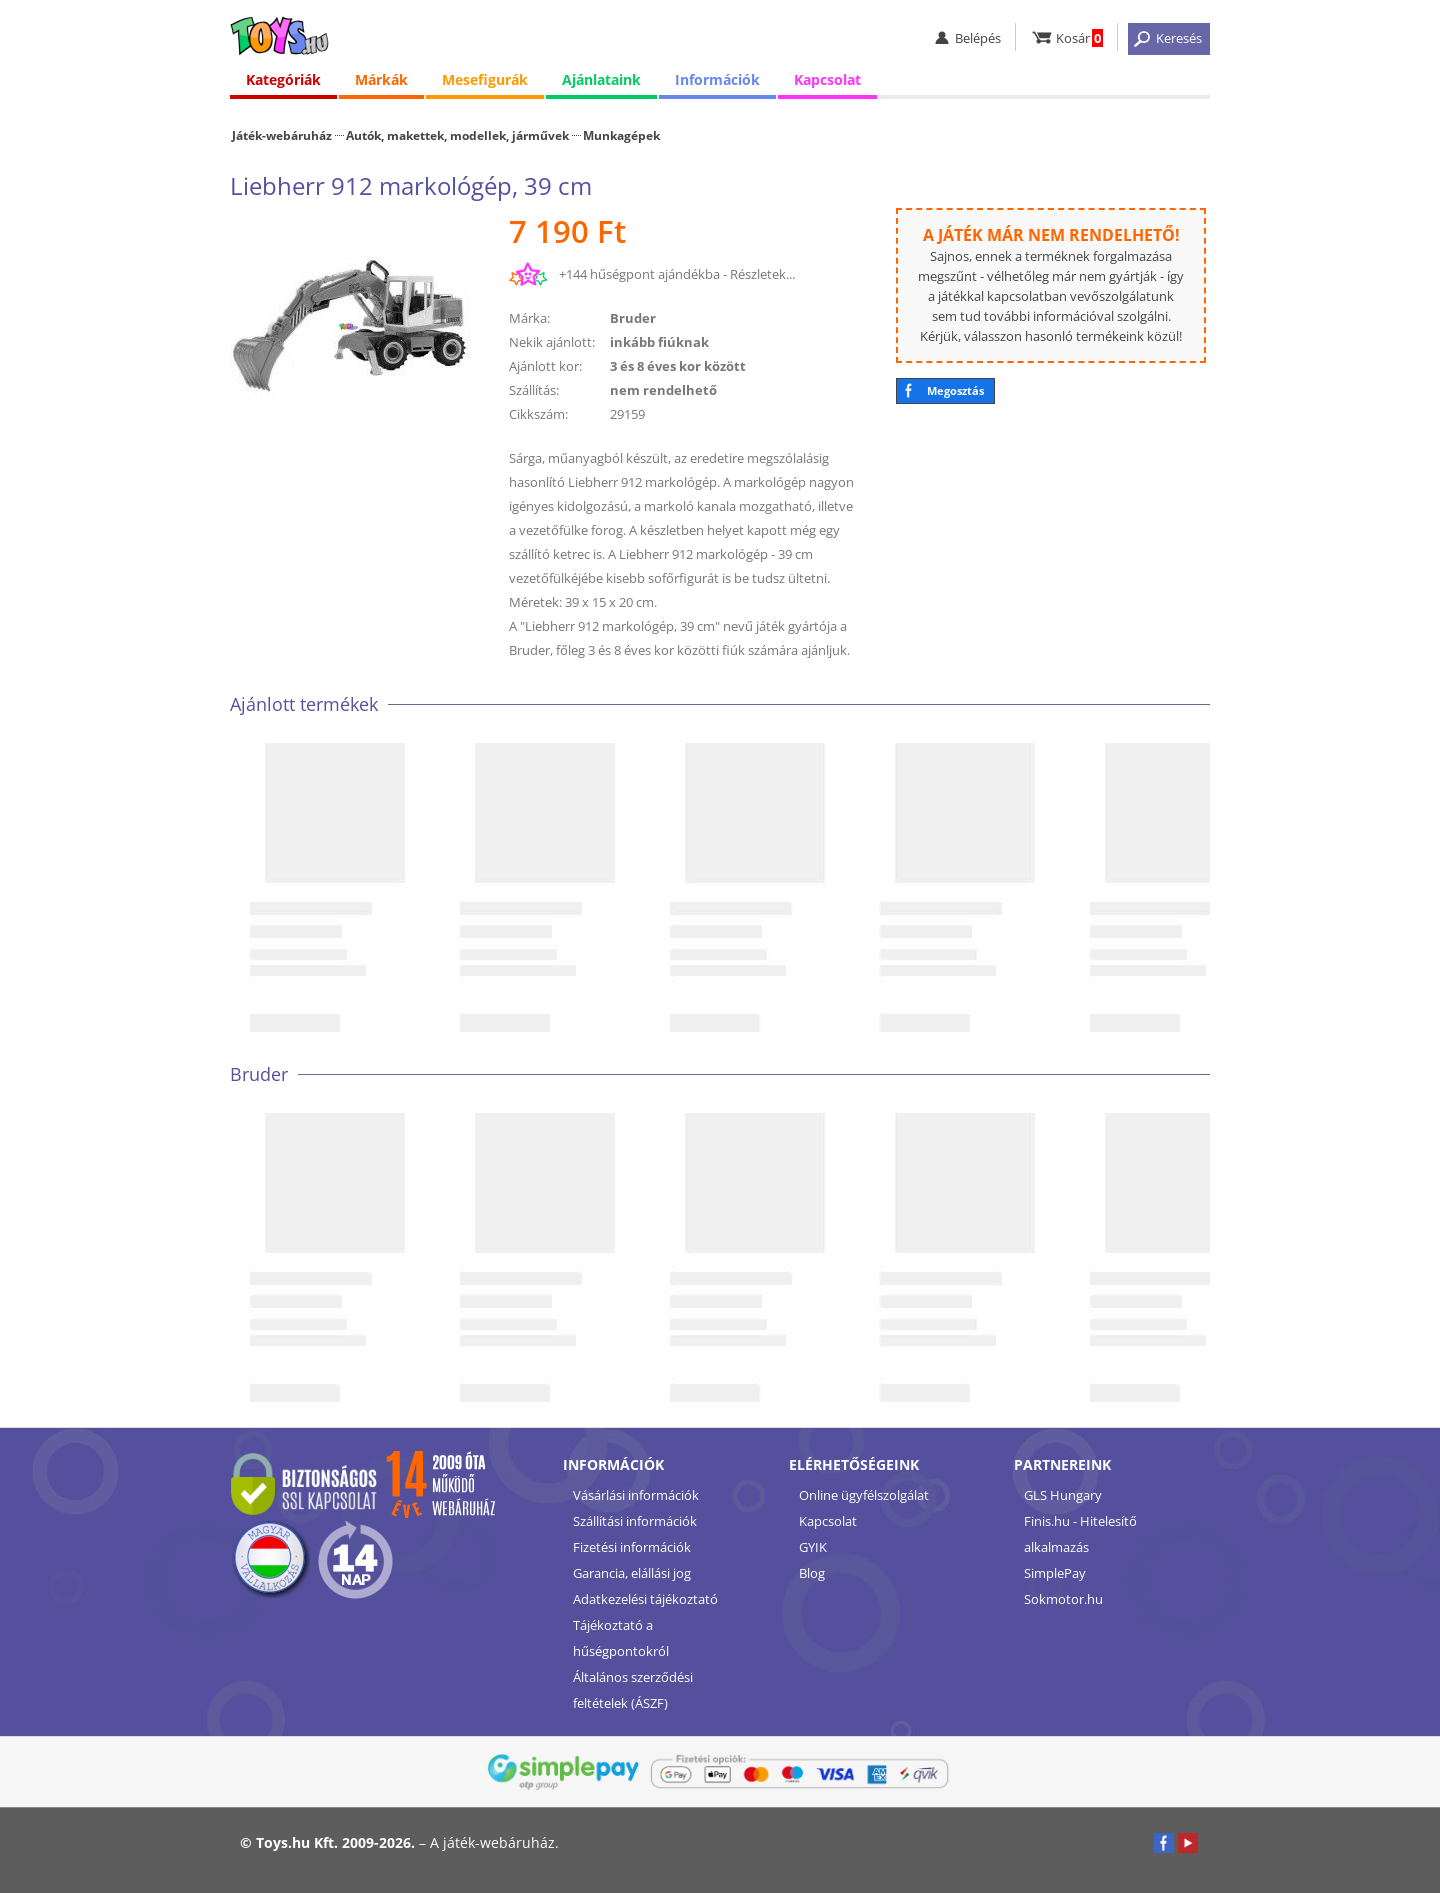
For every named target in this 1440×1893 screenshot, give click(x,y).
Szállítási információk (635, 1521)
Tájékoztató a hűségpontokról (621, 1638)
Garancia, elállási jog (632, 1573)
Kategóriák (283, 79)
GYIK (813, 1547)
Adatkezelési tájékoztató (645, 1599)
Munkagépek (621, 135)
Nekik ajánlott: (552, 342)
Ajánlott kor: (545, 366)
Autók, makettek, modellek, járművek (457, 135)
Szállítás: (534, 390)
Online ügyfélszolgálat (864, 1495)
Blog (812, 1573)
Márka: (529, 318)
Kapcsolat (827, 79)
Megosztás (955, 390)
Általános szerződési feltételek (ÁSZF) (633, 1690)
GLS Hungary (1063, 1495)
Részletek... (762, 274)
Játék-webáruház (282, 135)
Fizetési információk (632, 1547)
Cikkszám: (538, 414)
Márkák (381, 79)
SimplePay (1055, 1573)
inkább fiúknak (659, 342)
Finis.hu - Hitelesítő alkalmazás (1080, 1534)
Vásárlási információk (636, 1495)
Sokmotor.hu (1063, 1599)
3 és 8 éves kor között (678, 366)
